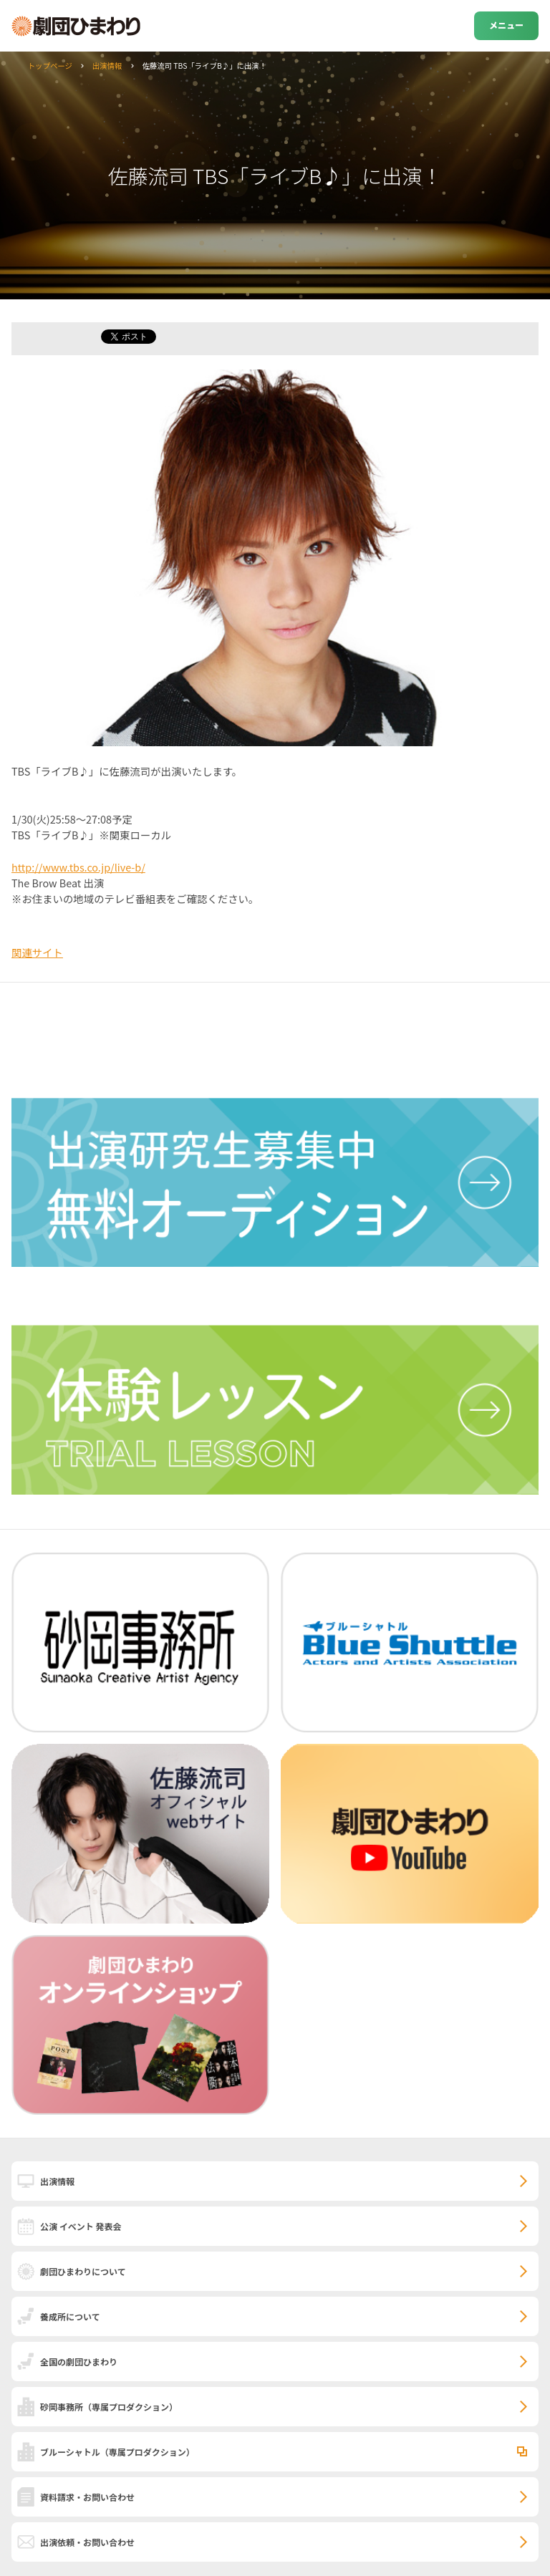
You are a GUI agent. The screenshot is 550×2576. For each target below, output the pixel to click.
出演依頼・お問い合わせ (87, 2542)
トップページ (50, 65)
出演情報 (107, 65)
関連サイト (37, 952)
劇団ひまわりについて (83, 2271)
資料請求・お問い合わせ (87, 2497)
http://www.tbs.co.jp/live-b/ (78, 866)
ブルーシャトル (117, 2452)
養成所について (70, 2316)
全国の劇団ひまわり (78, 2361)
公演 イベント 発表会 (80, 2226)
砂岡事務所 (109, 2407)
